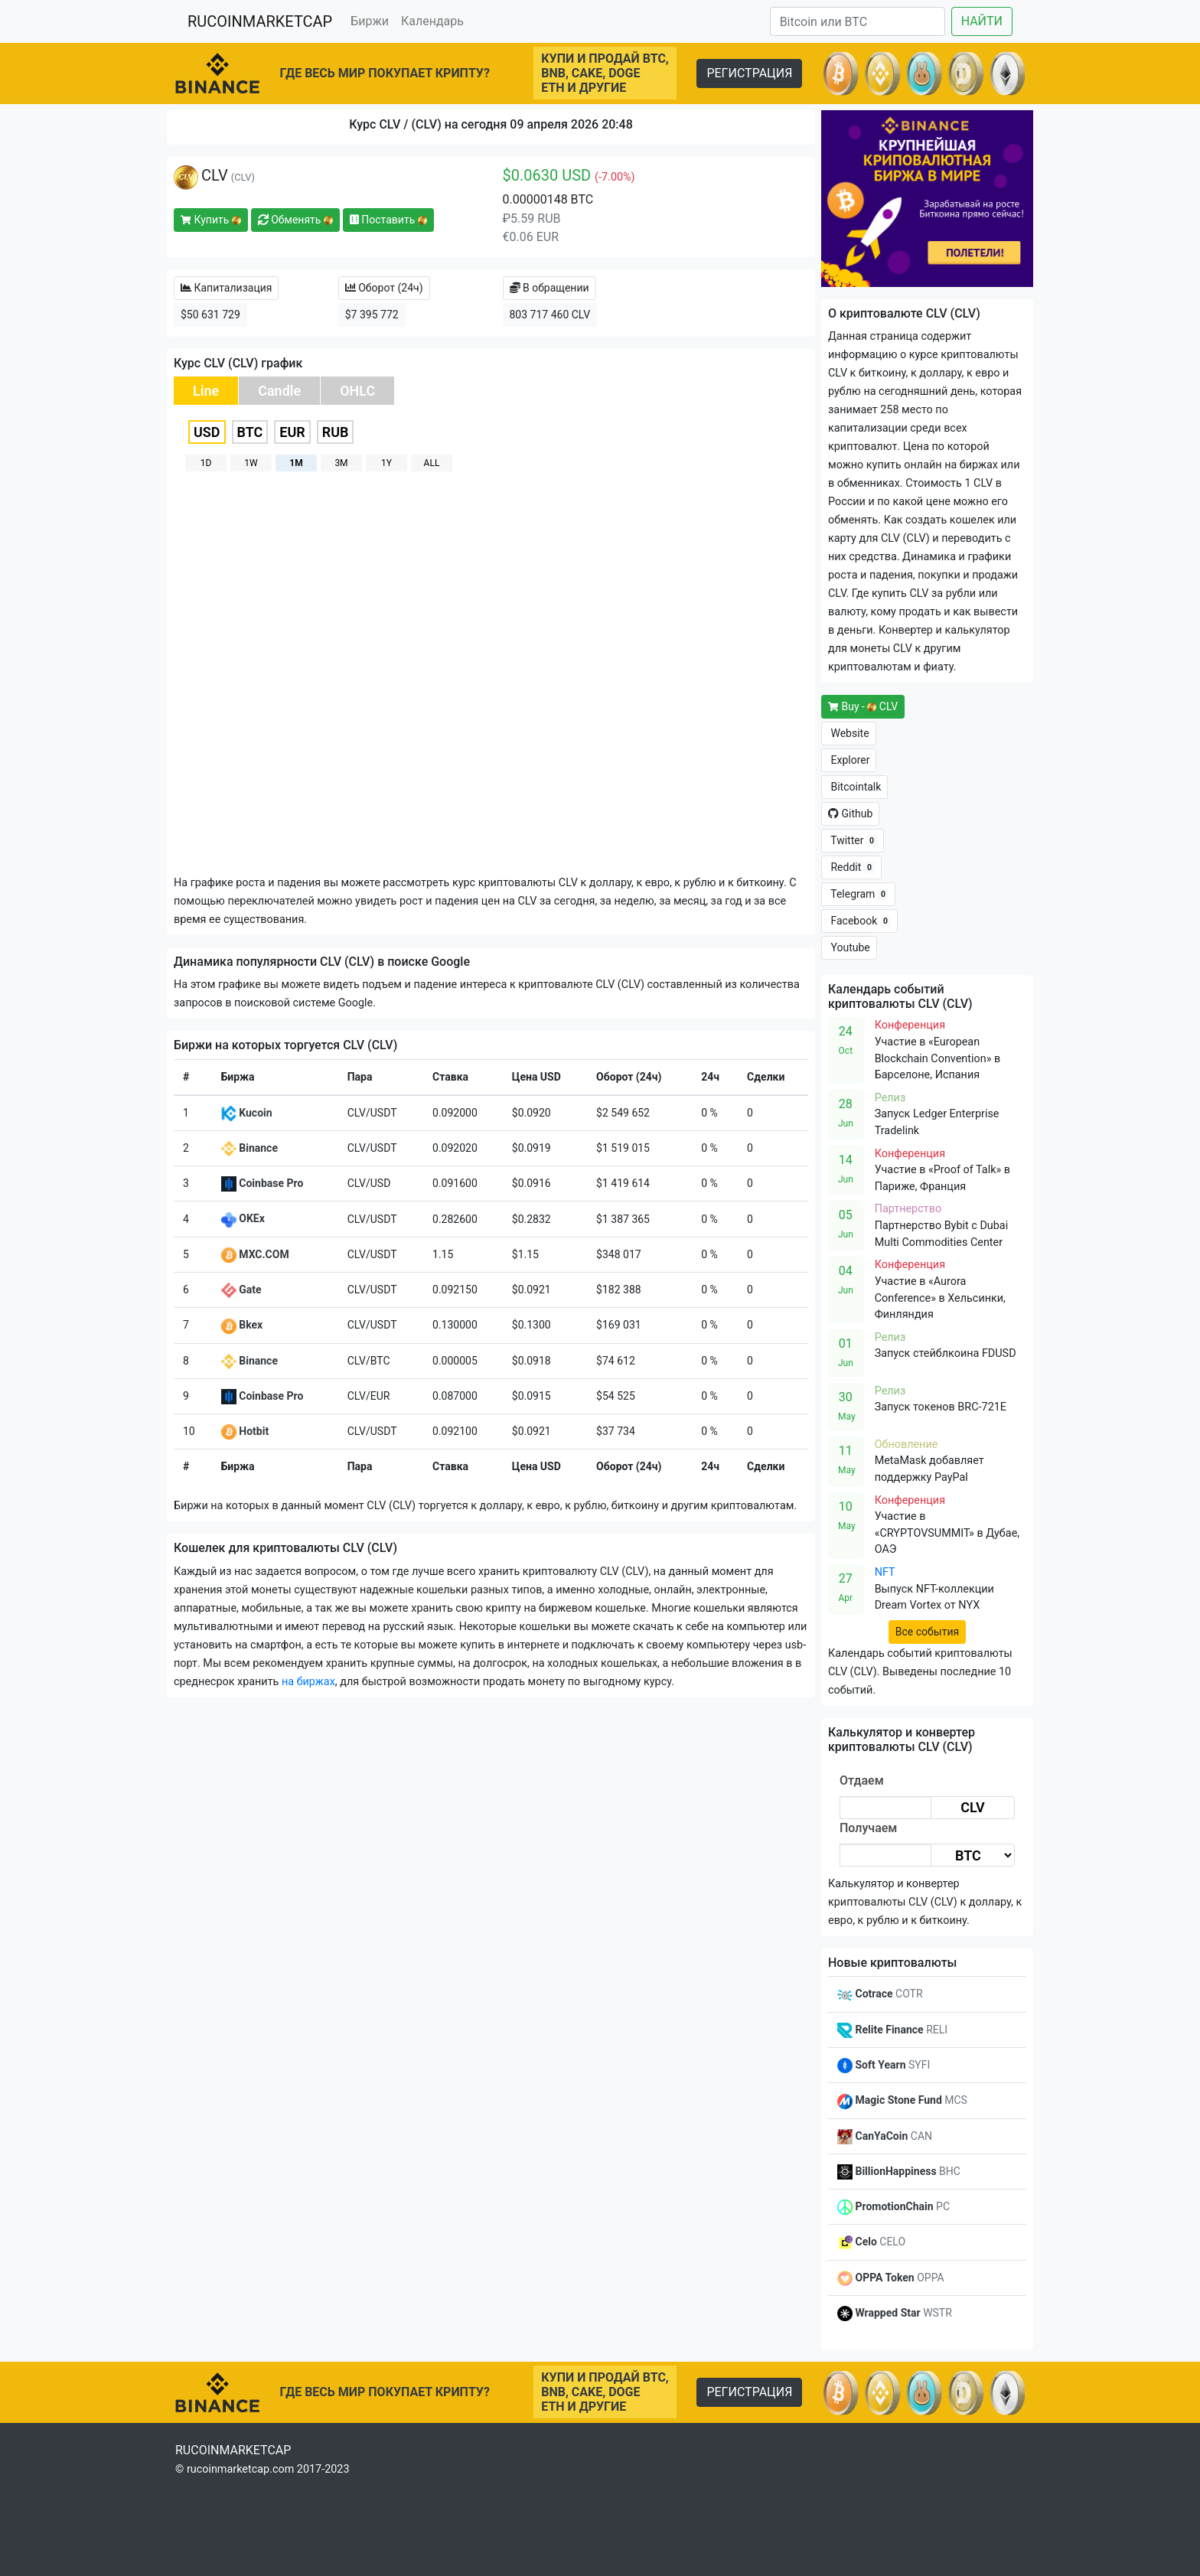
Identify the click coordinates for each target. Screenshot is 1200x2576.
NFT (885, 1572)
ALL (432, 463)
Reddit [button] (851, 867)
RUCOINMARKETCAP (260, 21)
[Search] (857, 21)
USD (207, 432)
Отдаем (862, 1780)
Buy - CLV (863, 706)
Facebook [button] (859, 921)
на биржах (308, 1681)
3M (340, 463)
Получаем (868, 1828)
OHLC (357, 391)
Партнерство (908, 1208)
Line (206, 391)
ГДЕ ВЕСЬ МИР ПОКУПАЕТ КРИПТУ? (385, 73)
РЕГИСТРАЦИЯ (749, 73)
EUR (292, 432)
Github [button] (850, 813)
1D (206, 463)
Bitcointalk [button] (854, 787)
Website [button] (848, 733)
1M (295, 463)
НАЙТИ (982, 21)
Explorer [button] (848, 760)
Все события (927, 1631)
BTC (250, 432)
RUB (335, 432)
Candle (279, 391)
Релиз (890, 1097)
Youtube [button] (849, 947)
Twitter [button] (852, 840)
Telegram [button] (858, 894)
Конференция (910, 1025)
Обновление (906, 1444)
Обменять (295, 220)
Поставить (388, 220)
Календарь (432, 21)
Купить (211, 220)
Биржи (370, 21)
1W (250, 463)
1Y (386, 463)
